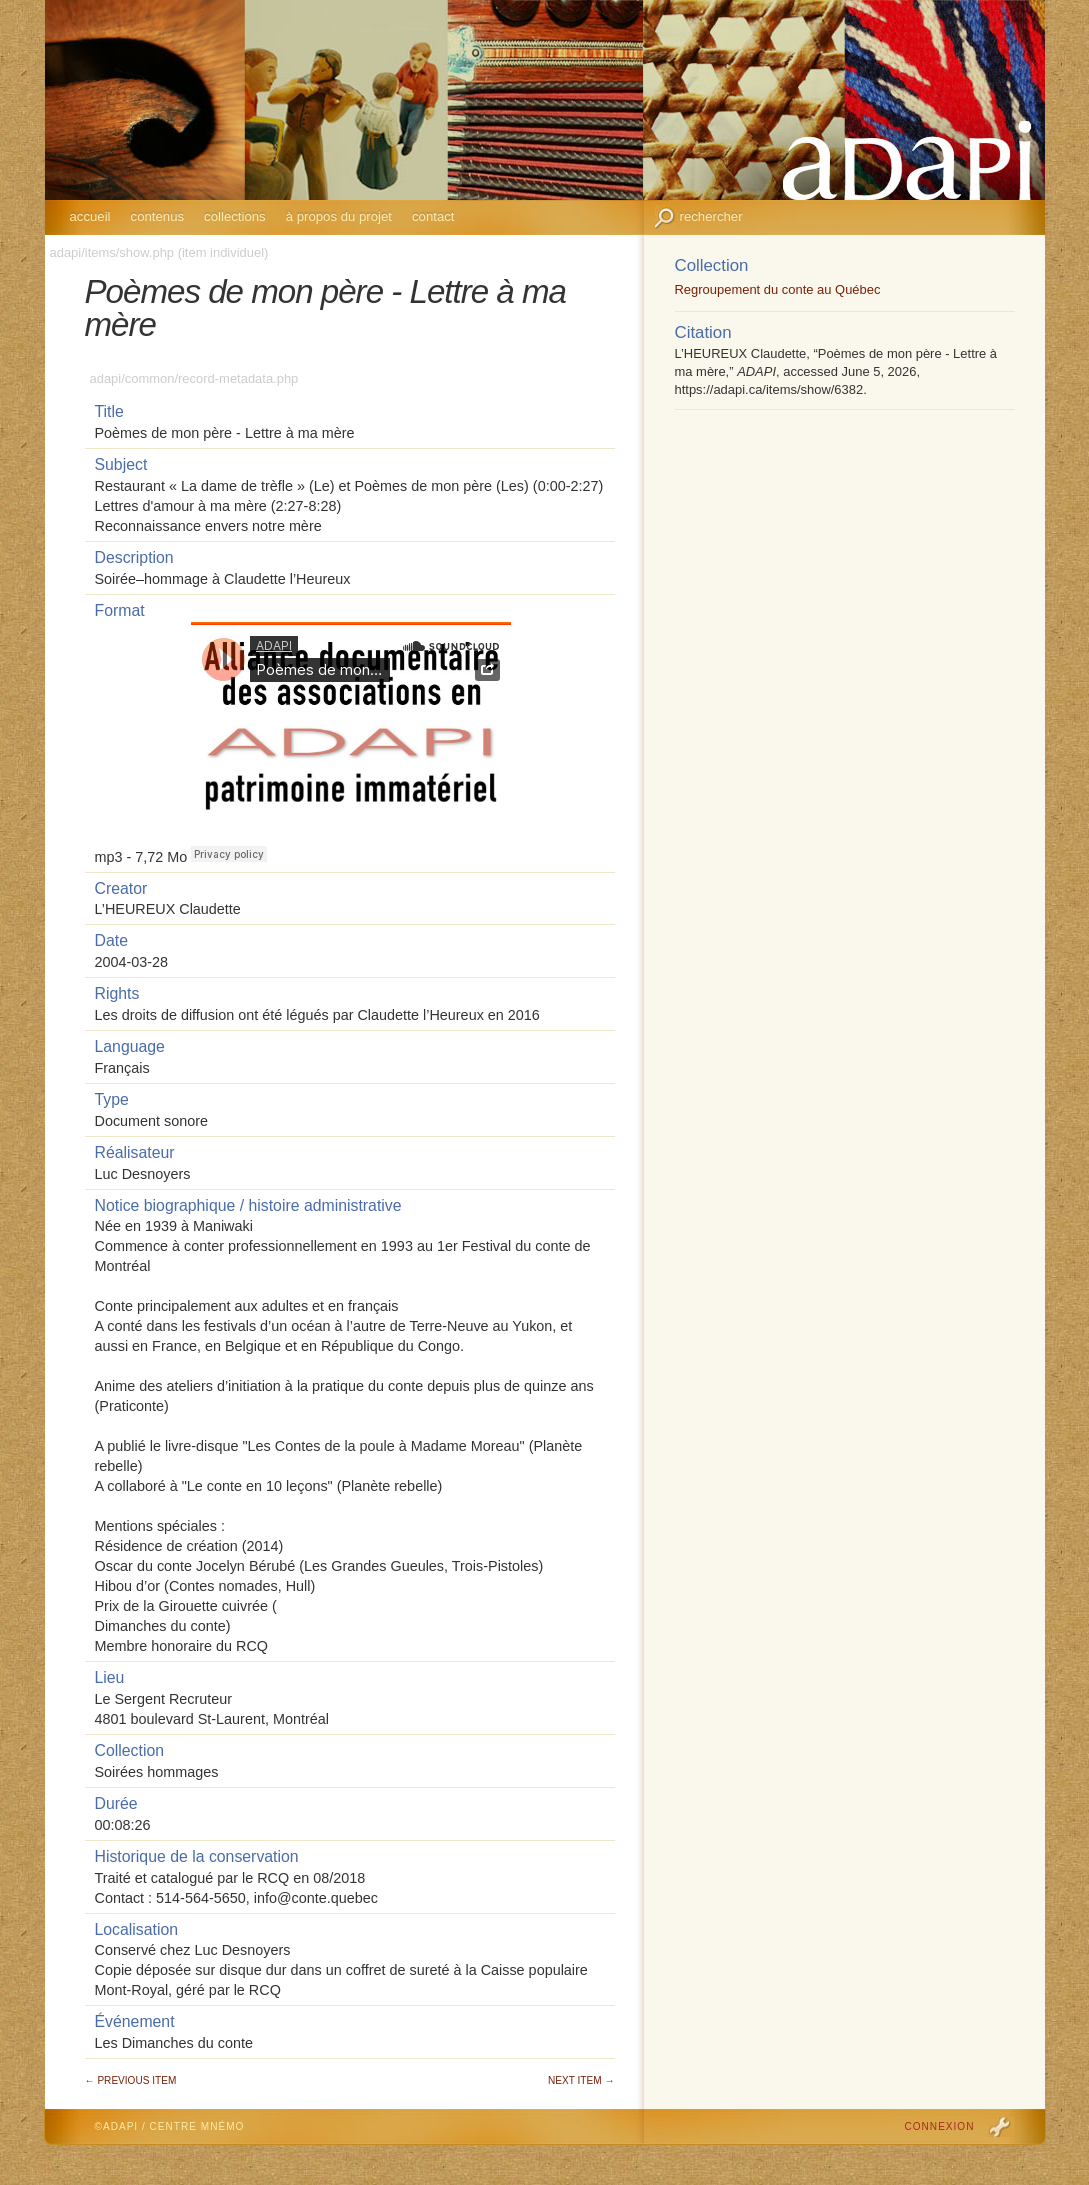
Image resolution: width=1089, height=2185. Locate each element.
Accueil (90, 216)
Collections (235, 216)
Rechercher (711, 216)
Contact (433, 216)
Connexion (939, 2126)
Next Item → (581, 2080)
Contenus (158, 216)
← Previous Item (131, 2080)
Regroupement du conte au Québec (778, 289)
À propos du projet (339, 216)
